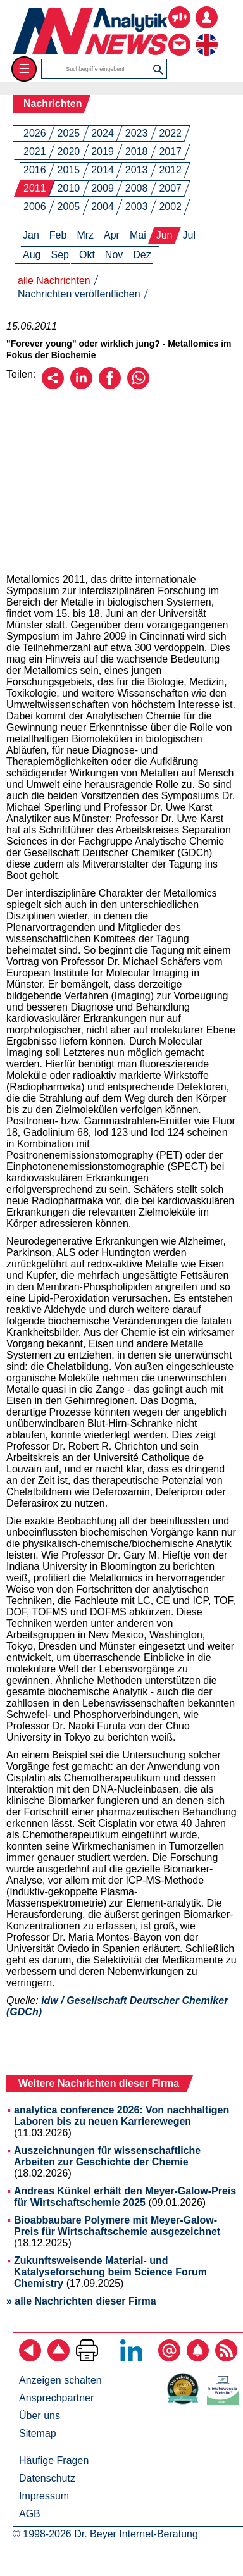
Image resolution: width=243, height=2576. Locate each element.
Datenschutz (47, 2478)
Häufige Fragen (54, 2460)
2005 (69, 206)
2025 (69, 133)
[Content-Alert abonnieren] (198, 2358)
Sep (59, 254)
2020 (69, 151)
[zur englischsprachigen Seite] (207, 35)
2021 (34, 151)
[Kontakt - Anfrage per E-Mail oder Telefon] (179, 35)
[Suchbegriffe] (95, 68)
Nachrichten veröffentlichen (79, 294)
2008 (136, 188)
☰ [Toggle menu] (24, 68)
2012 (170, 170)
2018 (136, 151)
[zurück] (30, 2358)
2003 (136, 206)
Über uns (39, 2415)
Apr (112, 235)
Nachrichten (52, 103)
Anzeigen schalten (60, 2380)
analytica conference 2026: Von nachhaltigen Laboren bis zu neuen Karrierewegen (121, 2116)
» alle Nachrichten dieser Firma (81, 2301)
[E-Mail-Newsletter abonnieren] (169, 2358)
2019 (102, 151)
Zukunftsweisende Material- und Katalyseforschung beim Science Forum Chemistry (110, 2272)
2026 (34, 133)
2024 (102, 133)
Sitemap (37, 2433)
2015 (69, 170)
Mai (138, 235)
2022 (170, 133)
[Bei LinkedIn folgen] (131, 2358)
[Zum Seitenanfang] (58, 2358)
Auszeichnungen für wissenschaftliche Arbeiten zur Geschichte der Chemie (107, 2156)
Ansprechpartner (56, 2397)
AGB (29, 2513)
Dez (142, 254)
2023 (136, 133)
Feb (58, 235)
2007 (170, 188)
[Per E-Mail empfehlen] (53, 385)
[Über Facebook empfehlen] (110, 385)
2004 (102, 206)
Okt (87, 254)
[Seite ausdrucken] (87, 2358)
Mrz (85, 235)
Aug (31, 254)
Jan (31, 235)
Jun (164, 235)
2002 (170, 206)
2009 (102, 188)
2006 (34, 206)
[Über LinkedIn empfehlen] (81, 385)
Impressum (44, 2496)
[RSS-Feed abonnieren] (226, 2358)
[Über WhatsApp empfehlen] (138, 385)
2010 (69, 188)
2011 (34, 188)
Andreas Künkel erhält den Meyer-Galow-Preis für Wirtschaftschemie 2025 (125, 2197)
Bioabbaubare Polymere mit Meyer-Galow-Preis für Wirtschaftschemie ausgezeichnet (117, 2226)
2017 (170, 151)
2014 (102, 170)
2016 (34, 170)
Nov (114, 254)
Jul (189, 235)
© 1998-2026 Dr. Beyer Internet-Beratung (105, 2534)
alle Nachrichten (54, 280)
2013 (136, 170)
